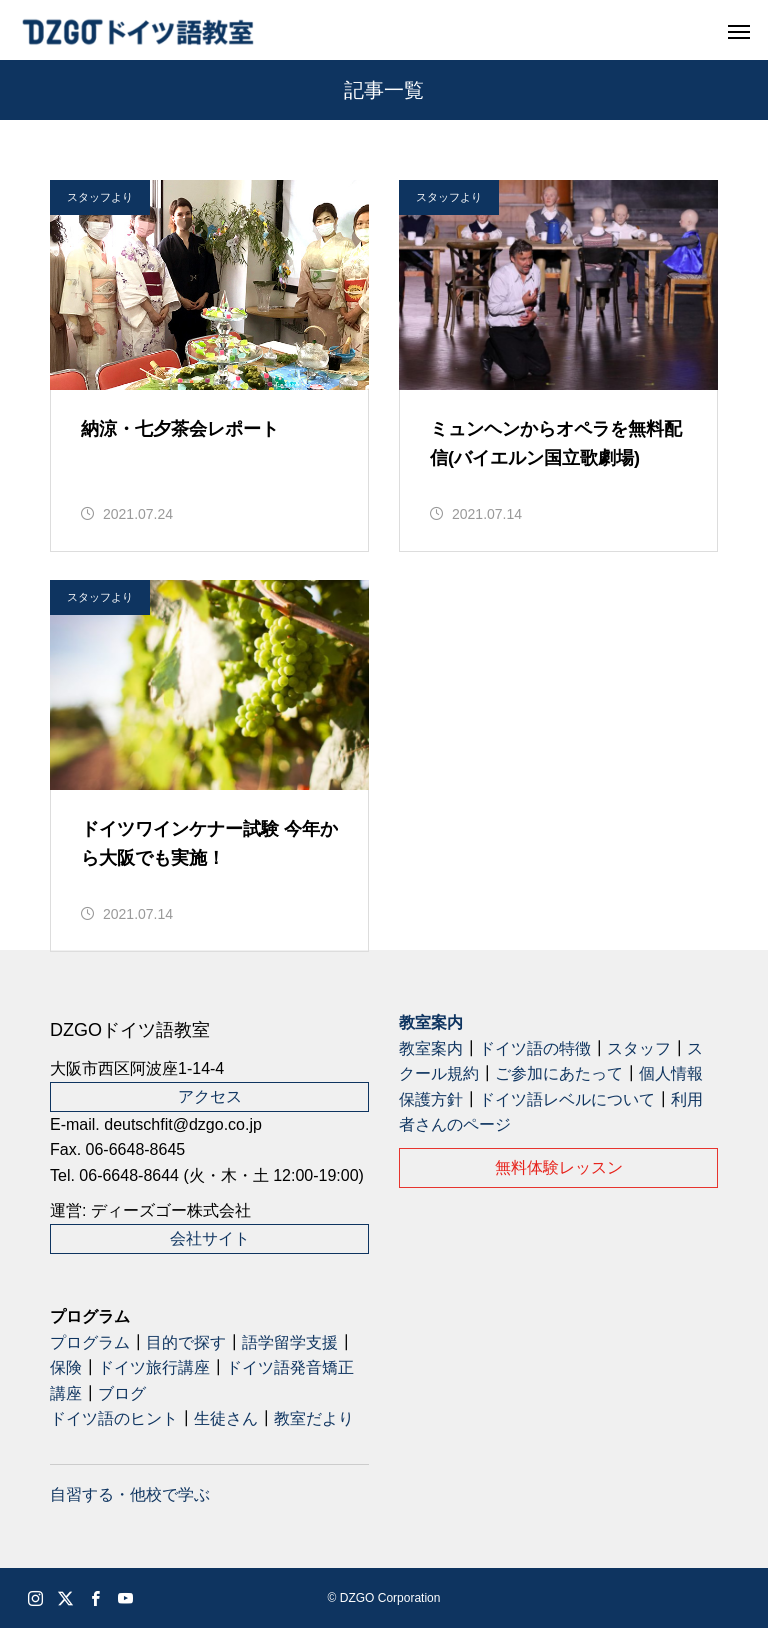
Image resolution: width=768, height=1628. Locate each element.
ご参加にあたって (559, 1073)
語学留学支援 (290, 1342)
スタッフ (639, 1048)
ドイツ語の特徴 (535, 1048)
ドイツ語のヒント (114, 1418)
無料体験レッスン (559, 1167)
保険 (66, 1367)
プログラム (90, 1342)
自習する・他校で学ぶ (130, 1494)
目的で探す (186, 1342)
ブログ (122, 1393)
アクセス (210, 1096)
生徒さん (226, 1418)
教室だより (314, 1418)
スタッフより (100, 197)
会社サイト (210, 1238)
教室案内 (431, 1022)
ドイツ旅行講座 (154, 1367)
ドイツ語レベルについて (567, 1099)
